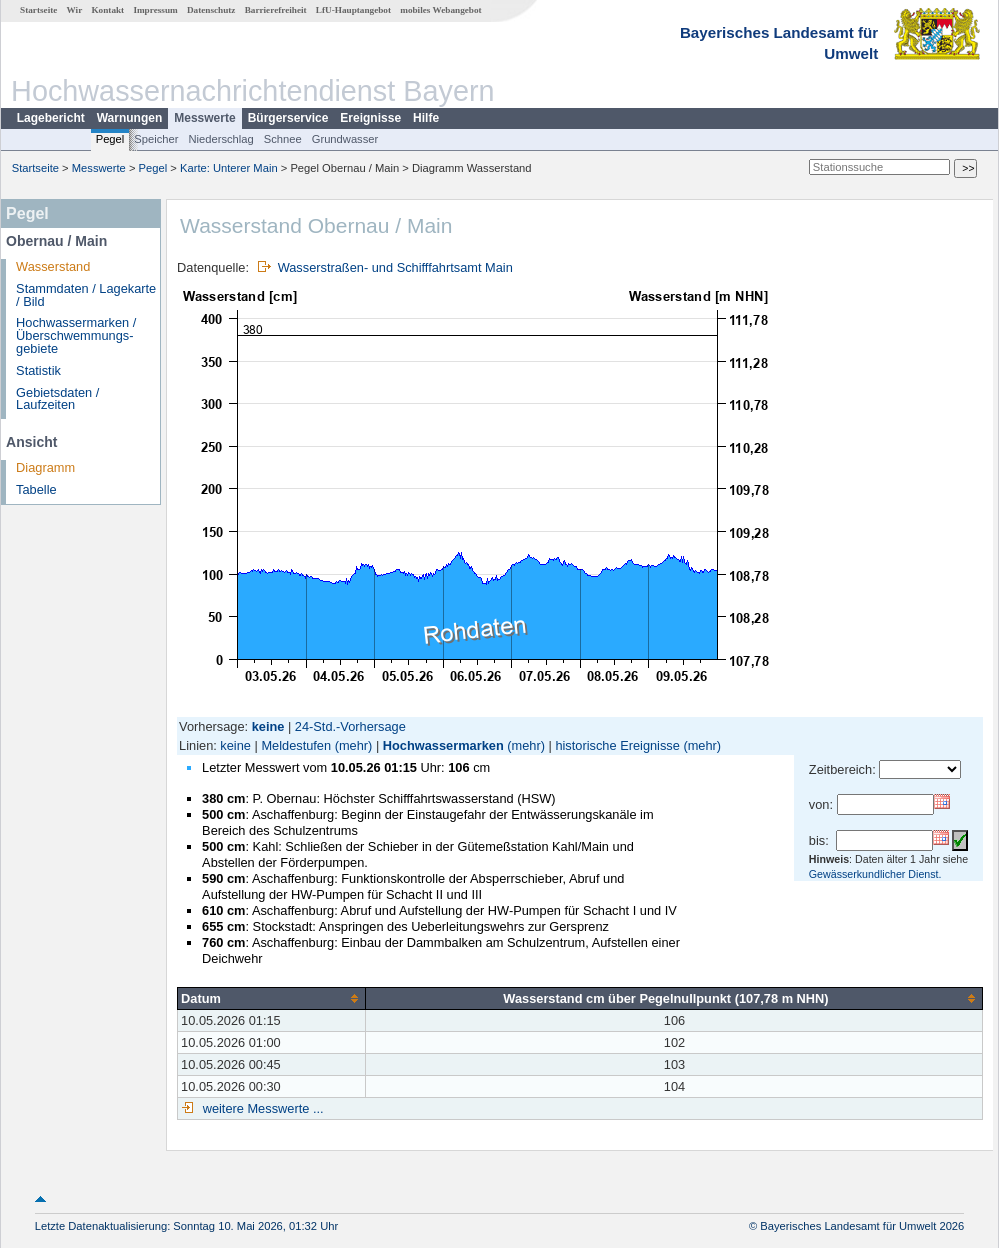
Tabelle (36, 489)
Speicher (156, 139)
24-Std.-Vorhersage (350, 726)
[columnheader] (272, 998)
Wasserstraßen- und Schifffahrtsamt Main (395, 267)
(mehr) (354, 745)
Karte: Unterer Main (229, 168)
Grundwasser (345, 139)
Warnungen (130, 118)
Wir (75, 10)
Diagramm (45, 467)
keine (235, 745)
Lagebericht (51, 118)
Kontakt (107, 10)
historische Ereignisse (617, 745)
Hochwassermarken (443, 745)
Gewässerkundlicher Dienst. (875, 874)
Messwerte (204, 118)
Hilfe (426, 118)
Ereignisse (370, 118)
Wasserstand (53, 266)
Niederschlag (220, 139)
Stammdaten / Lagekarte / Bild (86, 295)
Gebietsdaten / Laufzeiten (57, 399)
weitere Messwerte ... (261, 1108)
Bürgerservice (288, 118)
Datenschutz (211, 10)
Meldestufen (296, 745)
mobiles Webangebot (440, 10)
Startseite (38, 10)
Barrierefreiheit (276, 10)
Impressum (155, 10)
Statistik (38, 370)
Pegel (110, 139)
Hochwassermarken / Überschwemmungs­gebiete (76, 335)
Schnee (283, 139)
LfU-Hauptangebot (353, 10)
